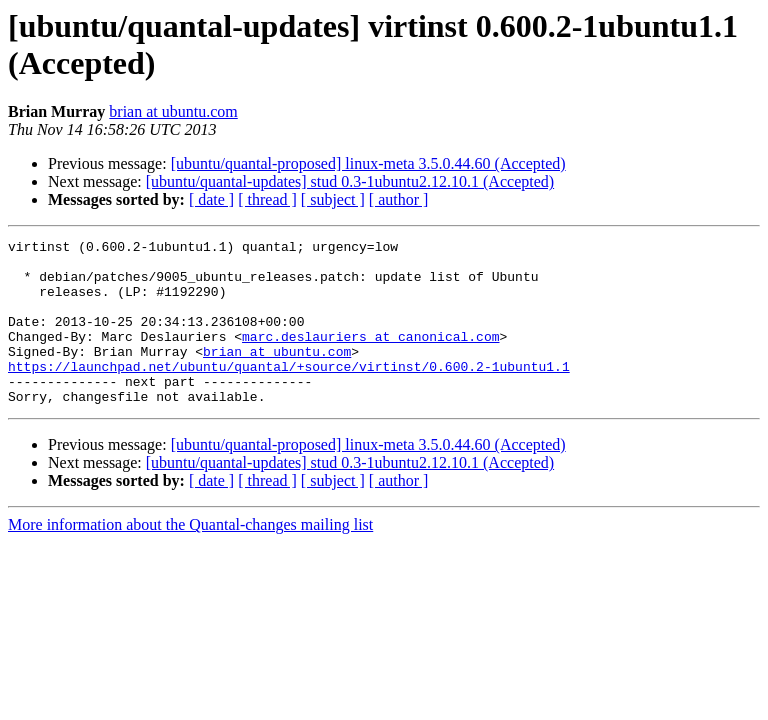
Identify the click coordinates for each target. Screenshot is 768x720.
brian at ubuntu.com (173, 111)
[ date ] (211, 199)
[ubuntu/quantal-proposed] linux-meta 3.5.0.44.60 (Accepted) (368, 163)
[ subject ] (333, 199)
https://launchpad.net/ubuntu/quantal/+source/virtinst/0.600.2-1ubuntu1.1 (289, 393)
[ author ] (399, 199)
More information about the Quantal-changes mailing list (190, 557)
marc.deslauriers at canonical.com (370, 357)
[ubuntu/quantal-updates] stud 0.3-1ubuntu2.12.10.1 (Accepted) (350, 181)
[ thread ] (267, 199)
